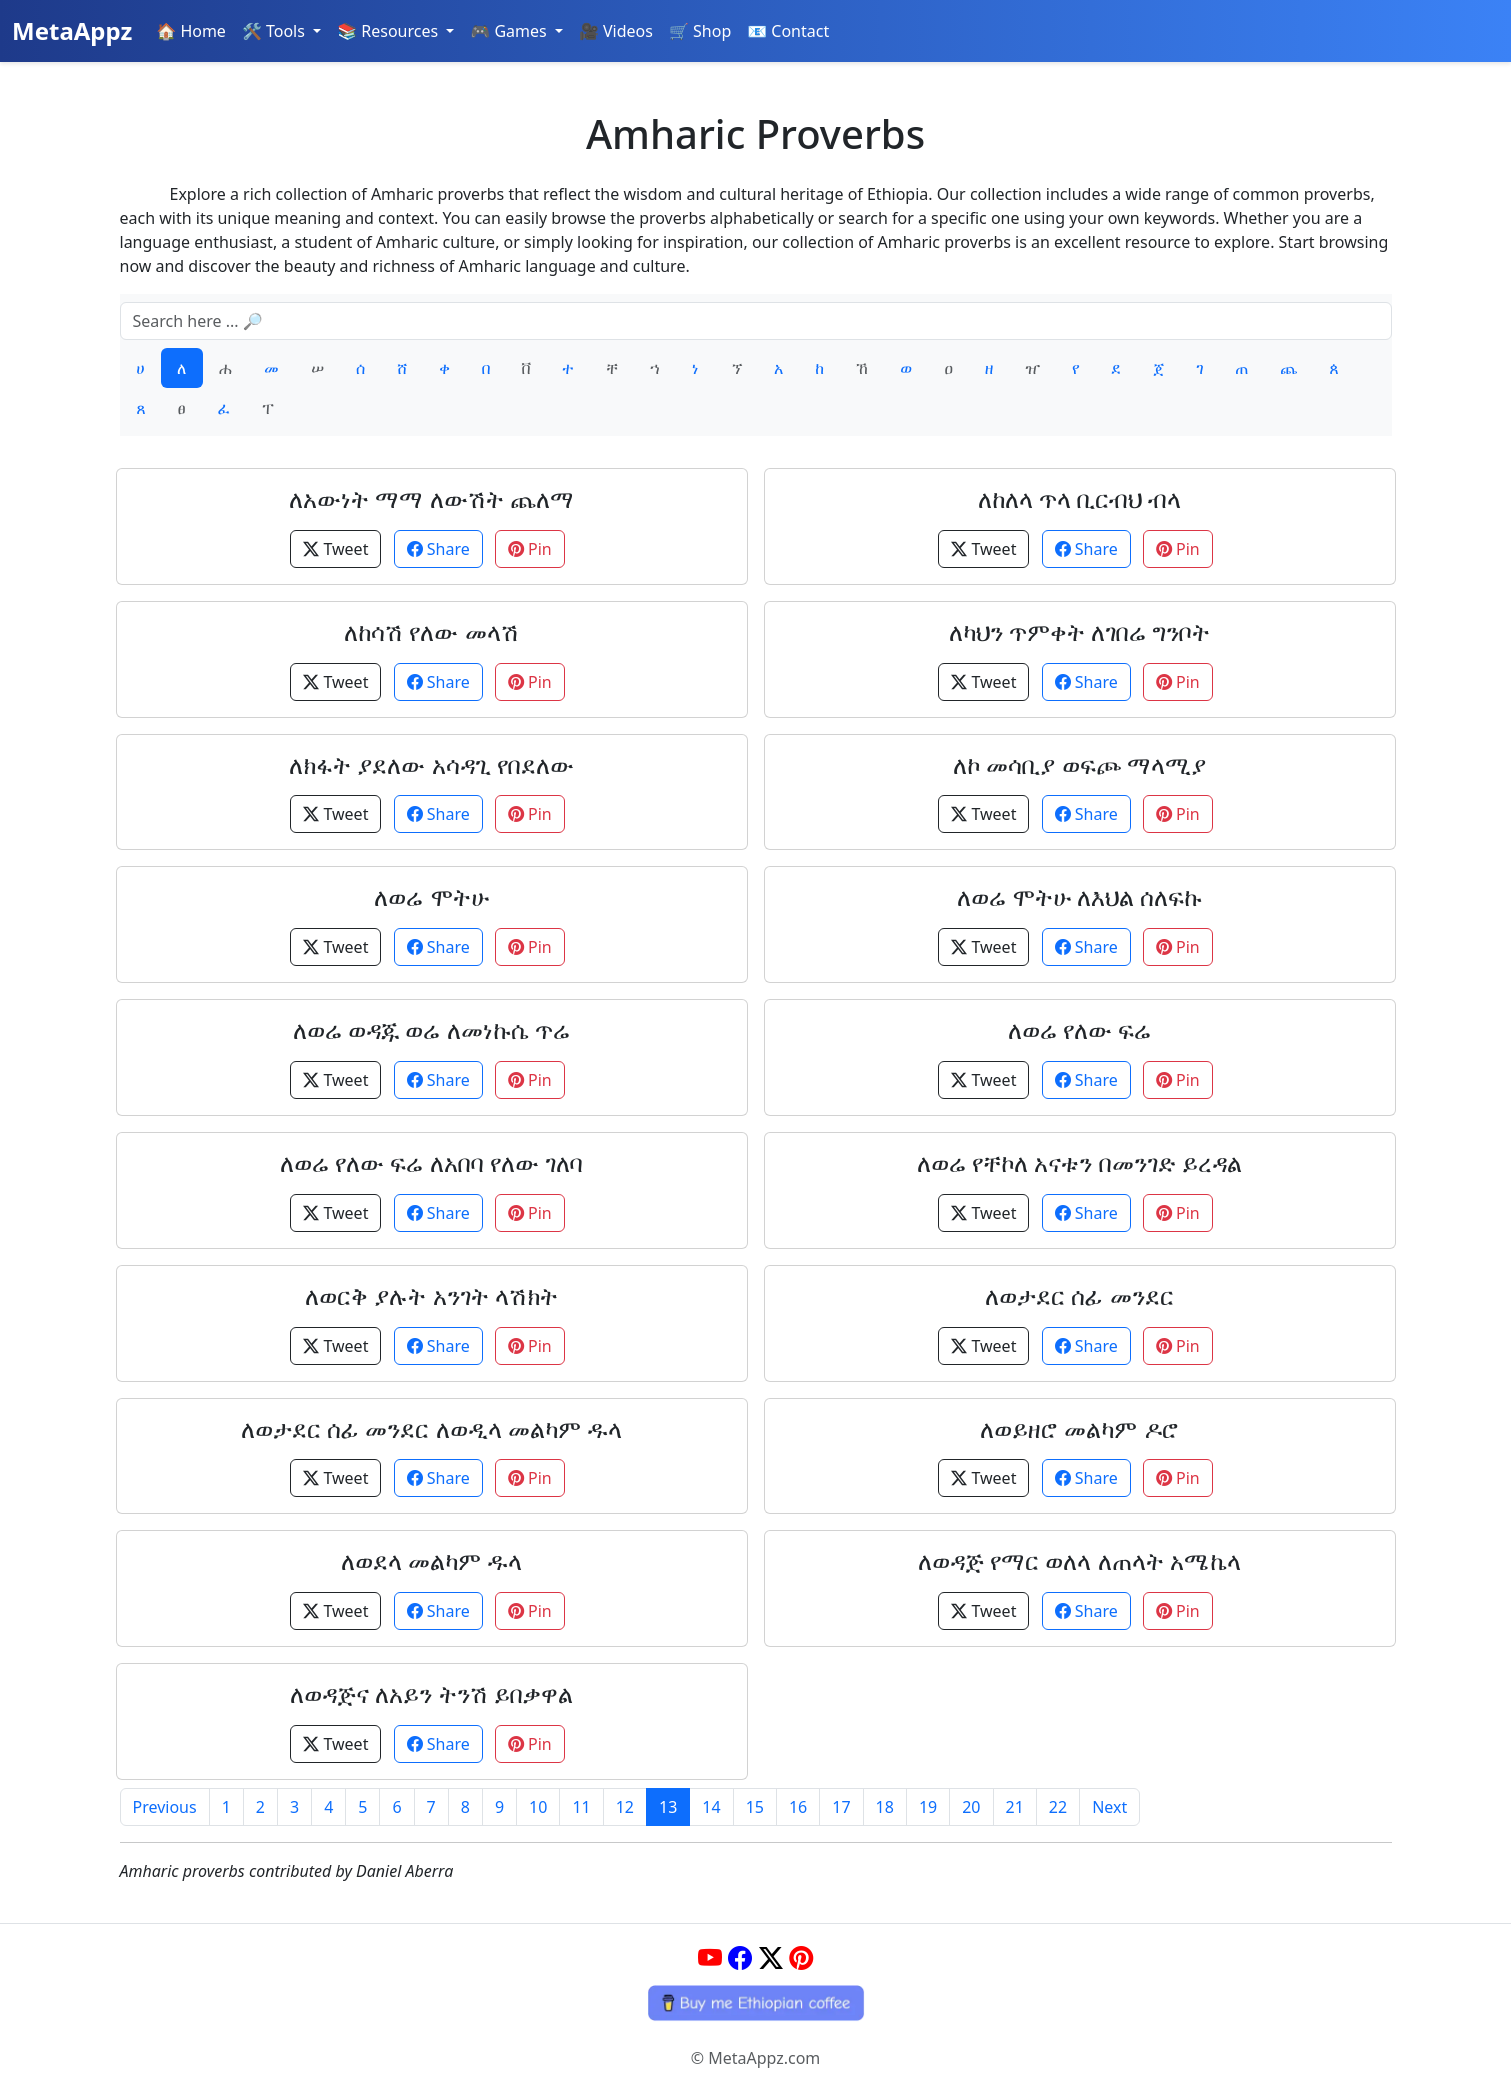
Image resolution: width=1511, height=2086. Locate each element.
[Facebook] (740, 1957)
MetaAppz (72, 30)
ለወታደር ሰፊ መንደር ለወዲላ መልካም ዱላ (431, 1428)
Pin (530, 549)
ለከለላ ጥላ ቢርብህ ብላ (1080, 498)
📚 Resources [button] (389, 31)
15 (755, 1807)
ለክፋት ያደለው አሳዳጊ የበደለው (431, 764)
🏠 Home (191, 31)
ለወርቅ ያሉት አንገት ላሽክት (431, 1295)
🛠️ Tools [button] (275, 31)
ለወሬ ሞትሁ (431, 896)
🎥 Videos (616, 31)
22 (1058, 1807)
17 (841, 1807)
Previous (165, 1807)
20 (971, 1807)
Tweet (335, 549)
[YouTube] (710, 1957)
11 (581, 1807)
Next (1109, 1807)
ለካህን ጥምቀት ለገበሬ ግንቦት (1080, 631)
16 (798, 1807)
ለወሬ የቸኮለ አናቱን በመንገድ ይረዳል (1079, 1162)
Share (438, 549)
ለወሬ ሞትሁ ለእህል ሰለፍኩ (1080, 896)
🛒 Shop (700, 31)
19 (928, 1807)
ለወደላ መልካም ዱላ (431, 1560)
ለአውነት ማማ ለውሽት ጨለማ (431, 498)
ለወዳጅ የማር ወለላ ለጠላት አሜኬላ (1079, 1560)
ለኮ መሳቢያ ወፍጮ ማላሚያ (1079, 764)
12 (625, 1807)
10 (538, 1807)
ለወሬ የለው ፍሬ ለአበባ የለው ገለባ (431, 1162)
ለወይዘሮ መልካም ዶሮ (1079, 1428)
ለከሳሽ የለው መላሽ (431, 631)
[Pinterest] (801, 1957)
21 (1015, 1807)
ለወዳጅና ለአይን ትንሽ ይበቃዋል (431, 1693)
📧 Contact (788, 31)
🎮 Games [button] (510, 31)
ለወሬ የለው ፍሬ (1079, 1029)
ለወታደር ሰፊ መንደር (1079, 1295)
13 (668, 1807)
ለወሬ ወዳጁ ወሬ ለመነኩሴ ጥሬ (431, 1029)
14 (711, 1807)
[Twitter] (771, 1957)
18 (885, 1807)
